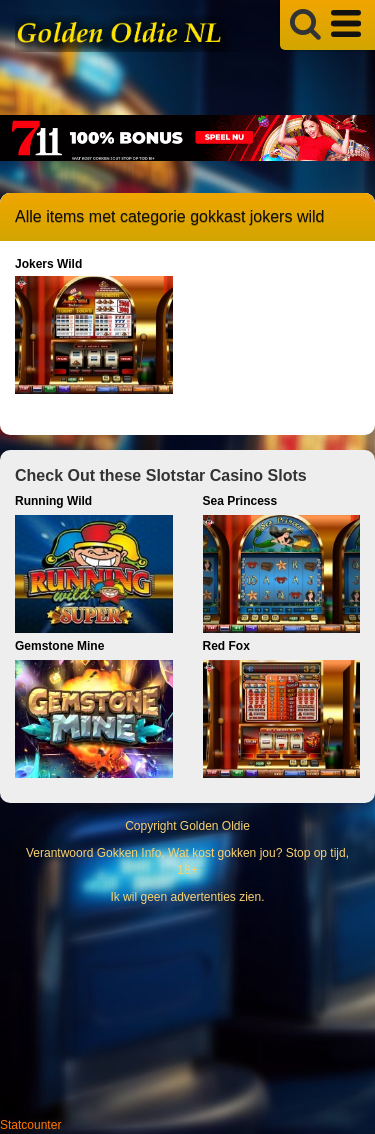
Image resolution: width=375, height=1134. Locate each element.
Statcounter (30, 1125)
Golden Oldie (215, 826)
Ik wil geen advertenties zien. (187, 897)
